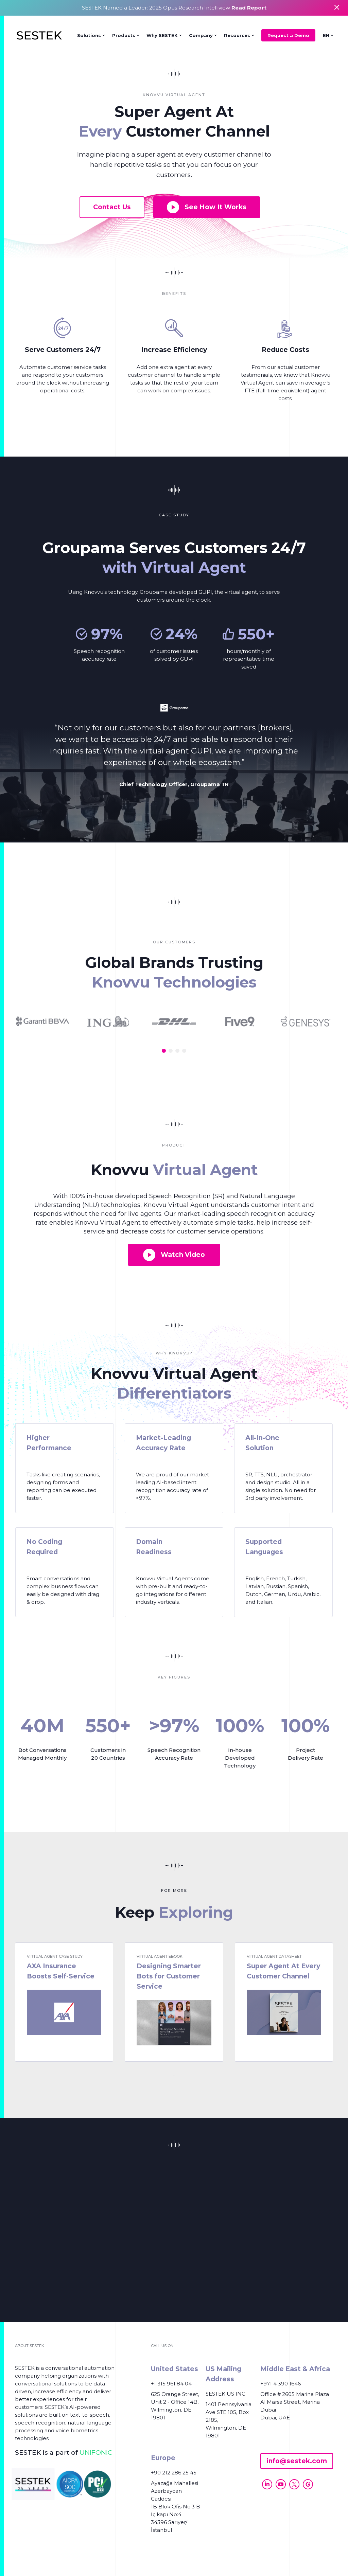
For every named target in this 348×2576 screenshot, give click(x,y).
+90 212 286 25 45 (173, 2472)
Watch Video (174, 1255)
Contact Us (112, 207)
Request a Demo (288, 35)
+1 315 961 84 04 (171, 2383)
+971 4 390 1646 (280, 2383)
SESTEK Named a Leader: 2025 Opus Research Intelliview (174, 7)
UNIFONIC (96, 2452)
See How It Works (206, 207)
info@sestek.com (296, 2461)
